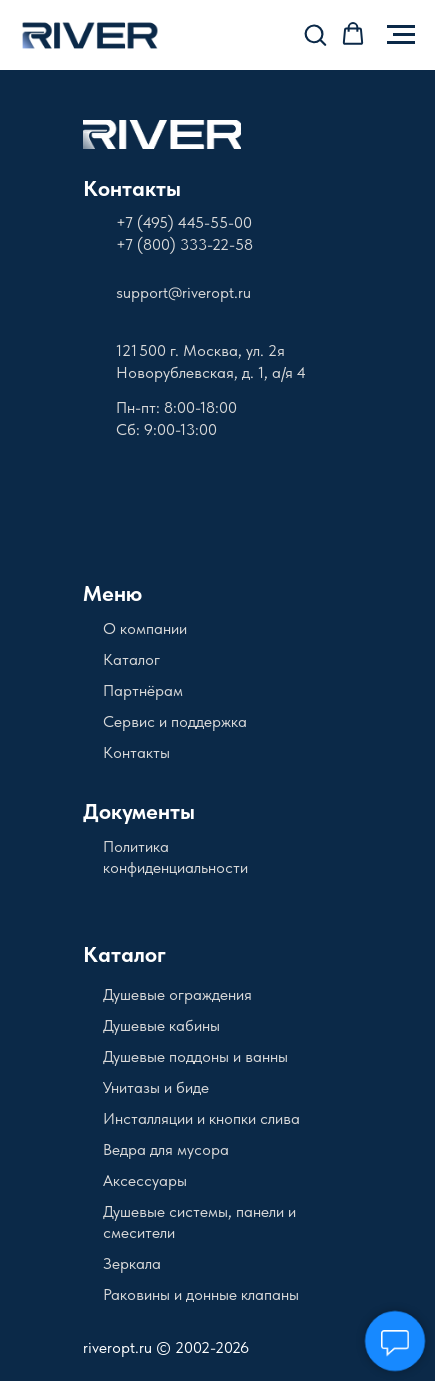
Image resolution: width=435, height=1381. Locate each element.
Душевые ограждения (177, 994)
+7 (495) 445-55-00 (184, 222)
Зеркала (132, 1263)
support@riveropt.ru (183, 292)
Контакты (132, 188)
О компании (145, 628)
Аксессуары (145, 1180)
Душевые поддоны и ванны (195, 1056)
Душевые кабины (161, 1025)
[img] (162, 134)
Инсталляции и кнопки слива (201, 1118)
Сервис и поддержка (175, 721)
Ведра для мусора (166, 1149)
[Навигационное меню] (401, 35)
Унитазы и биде (156, 1087)
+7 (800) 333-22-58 (184, 244)
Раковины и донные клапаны (201, 1294)
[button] (315, 34)
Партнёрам (143, 690)
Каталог (131, 659)
